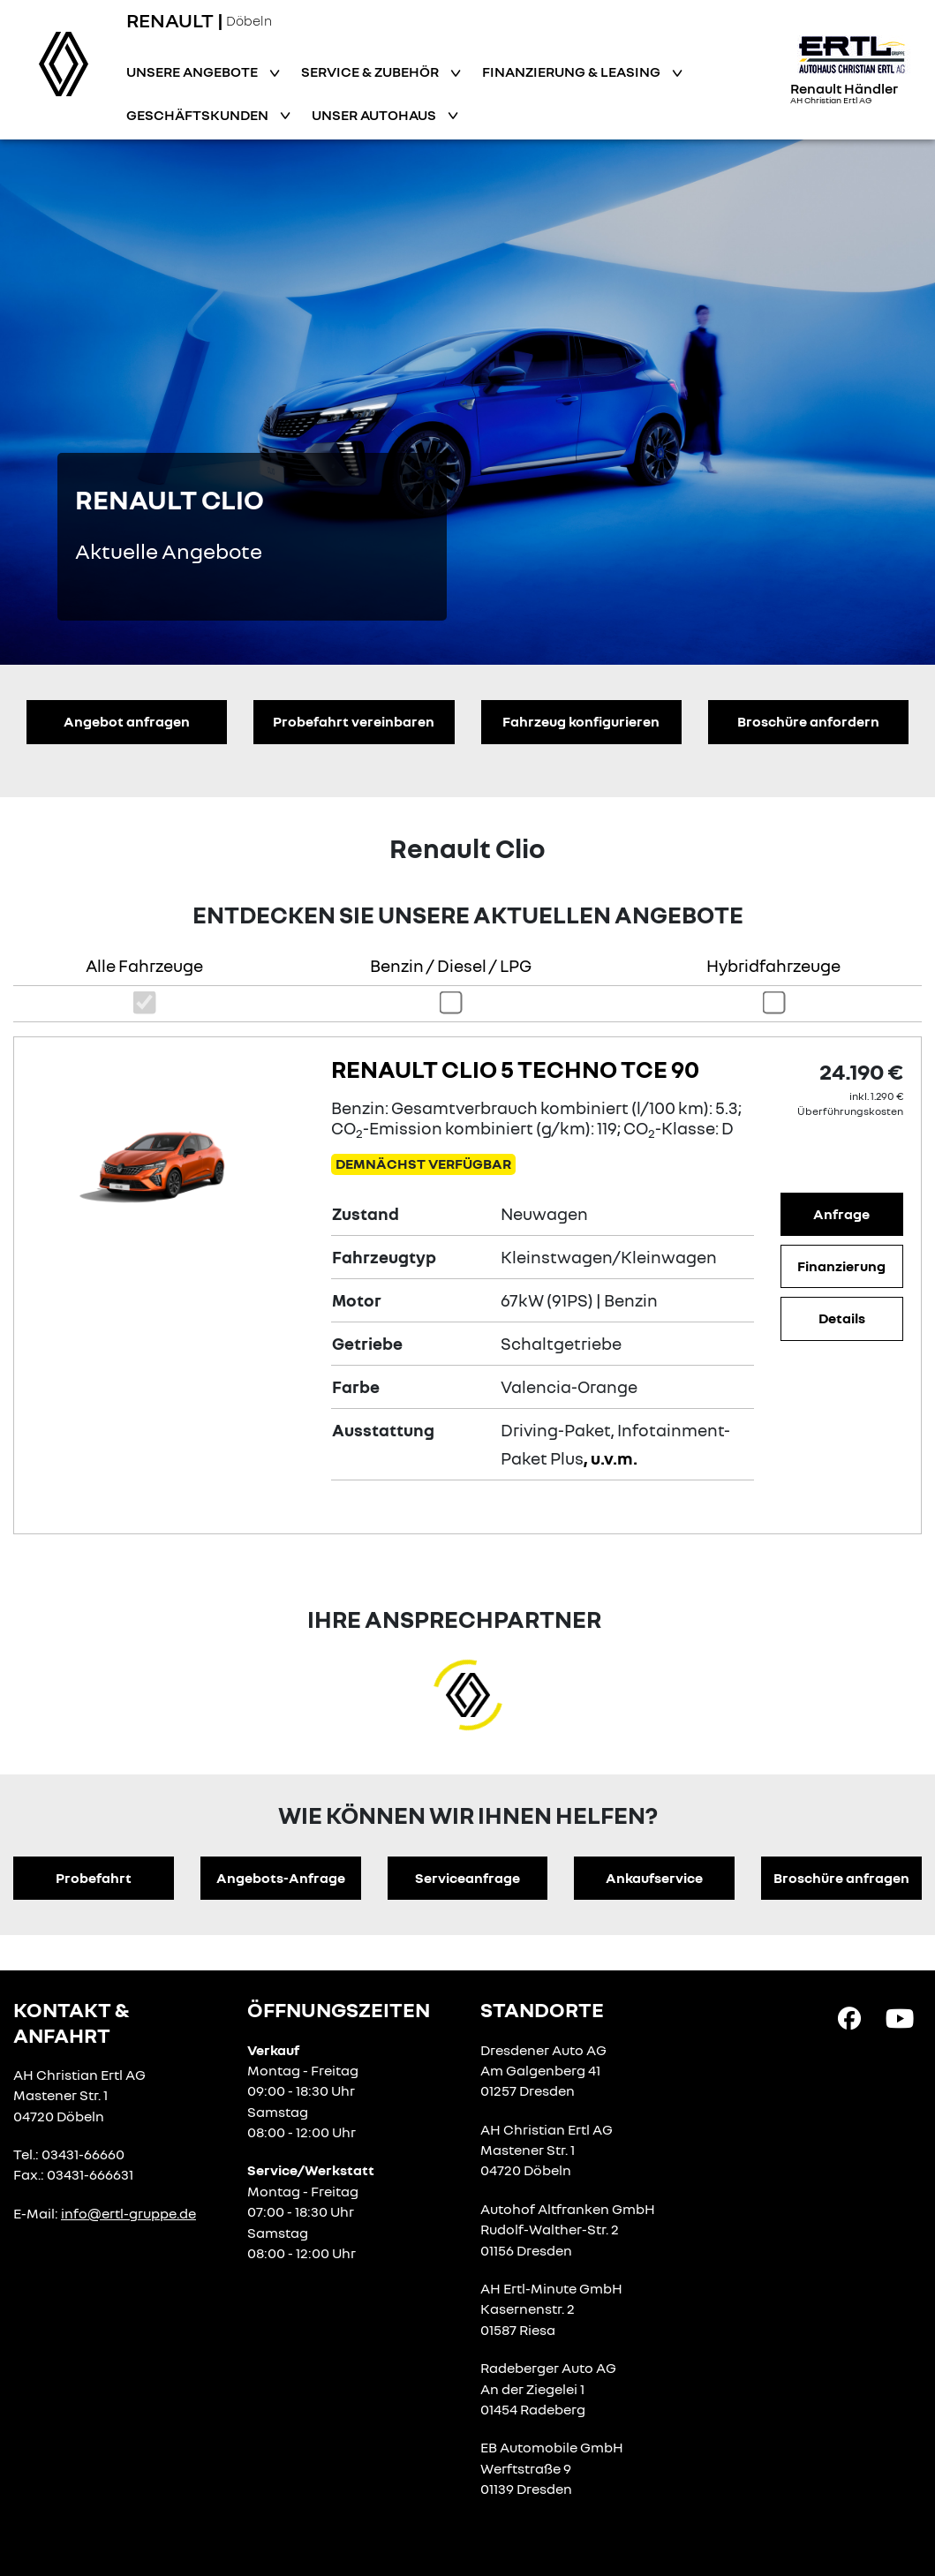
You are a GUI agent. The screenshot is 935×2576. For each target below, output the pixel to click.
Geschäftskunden (198, 115)
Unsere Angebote (193, 71)
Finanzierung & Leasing (572, 71)
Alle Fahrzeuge (144, 965)
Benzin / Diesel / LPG (451, 965)
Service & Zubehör (371, 71)
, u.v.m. (610, 1458)
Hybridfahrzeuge (773, 965)
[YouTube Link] (900, 2017)
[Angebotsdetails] (168, 1155)
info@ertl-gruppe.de (128, 2213)
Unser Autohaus (375, 115)
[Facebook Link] (849, 2017)
